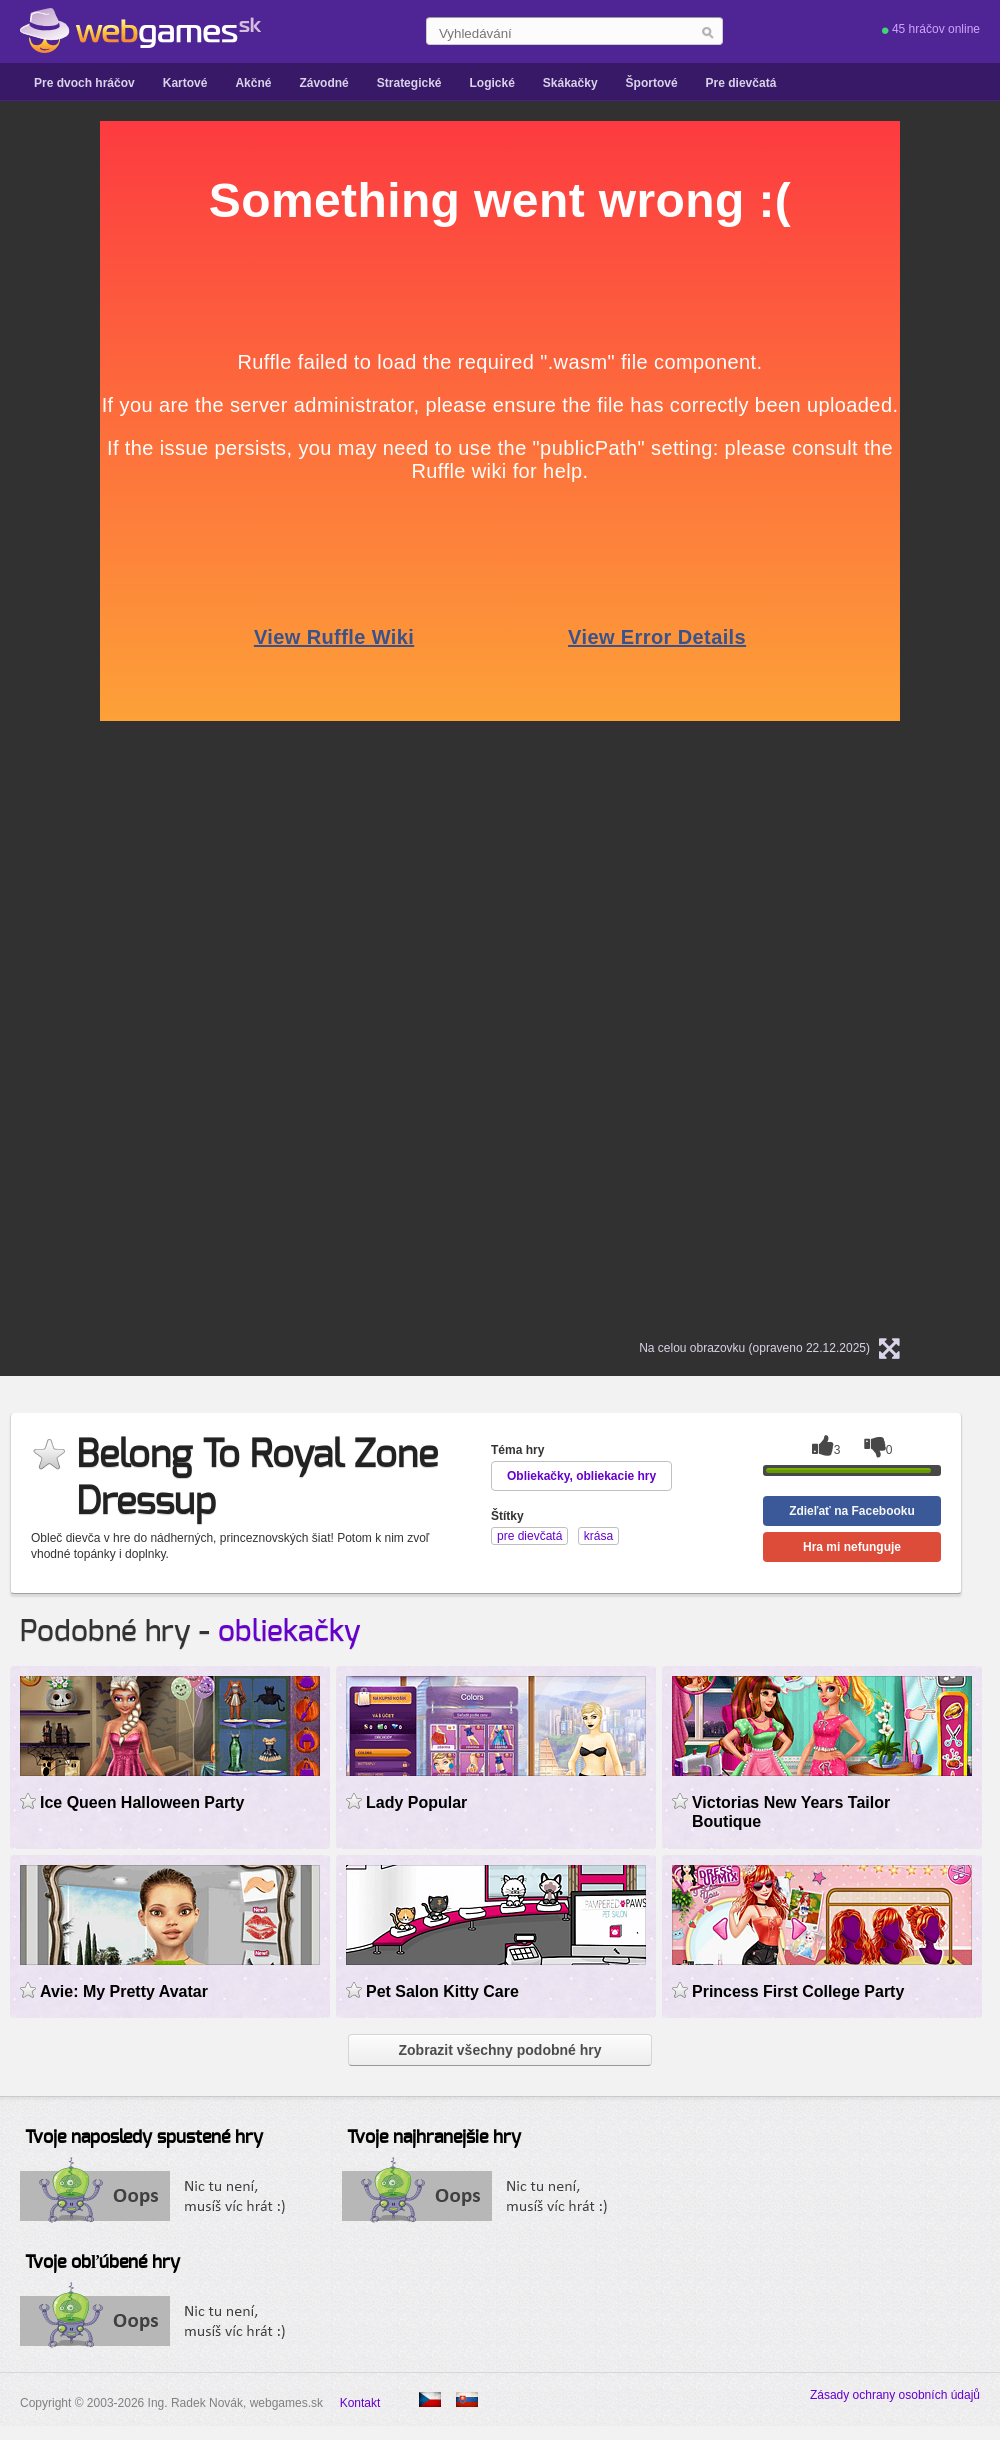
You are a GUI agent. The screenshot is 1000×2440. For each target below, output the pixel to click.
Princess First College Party (798, 1991)
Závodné (323, 83)
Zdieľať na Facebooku (852, 1511)
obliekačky (289, 1632)
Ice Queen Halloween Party (142, 1802)
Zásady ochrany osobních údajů (895, 2395)
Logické (491, 83)
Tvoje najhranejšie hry (434, 2138)
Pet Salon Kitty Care (442, 1991)
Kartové (185, 83)
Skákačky (570, 83)
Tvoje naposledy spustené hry (144, 2138)
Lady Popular (416, 1802)
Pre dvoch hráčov (84, 83)
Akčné (253, 83)
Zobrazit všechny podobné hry (499, 2050)
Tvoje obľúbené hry (102, 2263)
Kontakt (360, 2403)
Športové (652, 83)
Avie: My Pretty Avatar (124, 1991)
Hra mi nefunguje (852, 1547)
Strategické (409, 83)
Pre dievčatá (741, 83)
